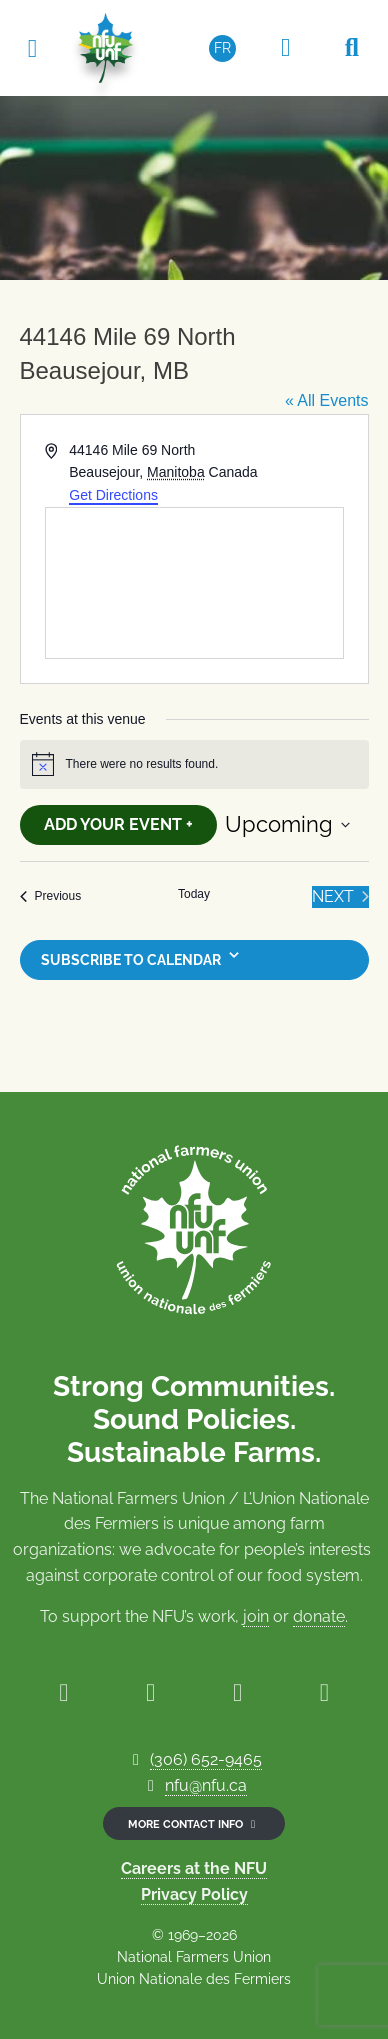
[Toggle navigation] (32, 47)
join (256, 1616)
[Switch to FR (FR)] (223, 48)
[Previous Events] (51, 897)
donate (319, 1616)
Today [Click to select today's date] (194, 894)
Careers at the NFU (194, 1868)
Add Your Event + (118, 824)
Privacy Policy (194, 1894)
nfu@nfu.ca (206, 1785)
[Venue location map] (194, 583)
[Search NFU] (352, 48)
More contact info (194, 1824)
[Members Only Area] (286, 48)
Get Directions (113, 495)
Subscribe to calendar (131, 960)
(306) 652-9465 (206, 1759)
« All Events (327, 400)
